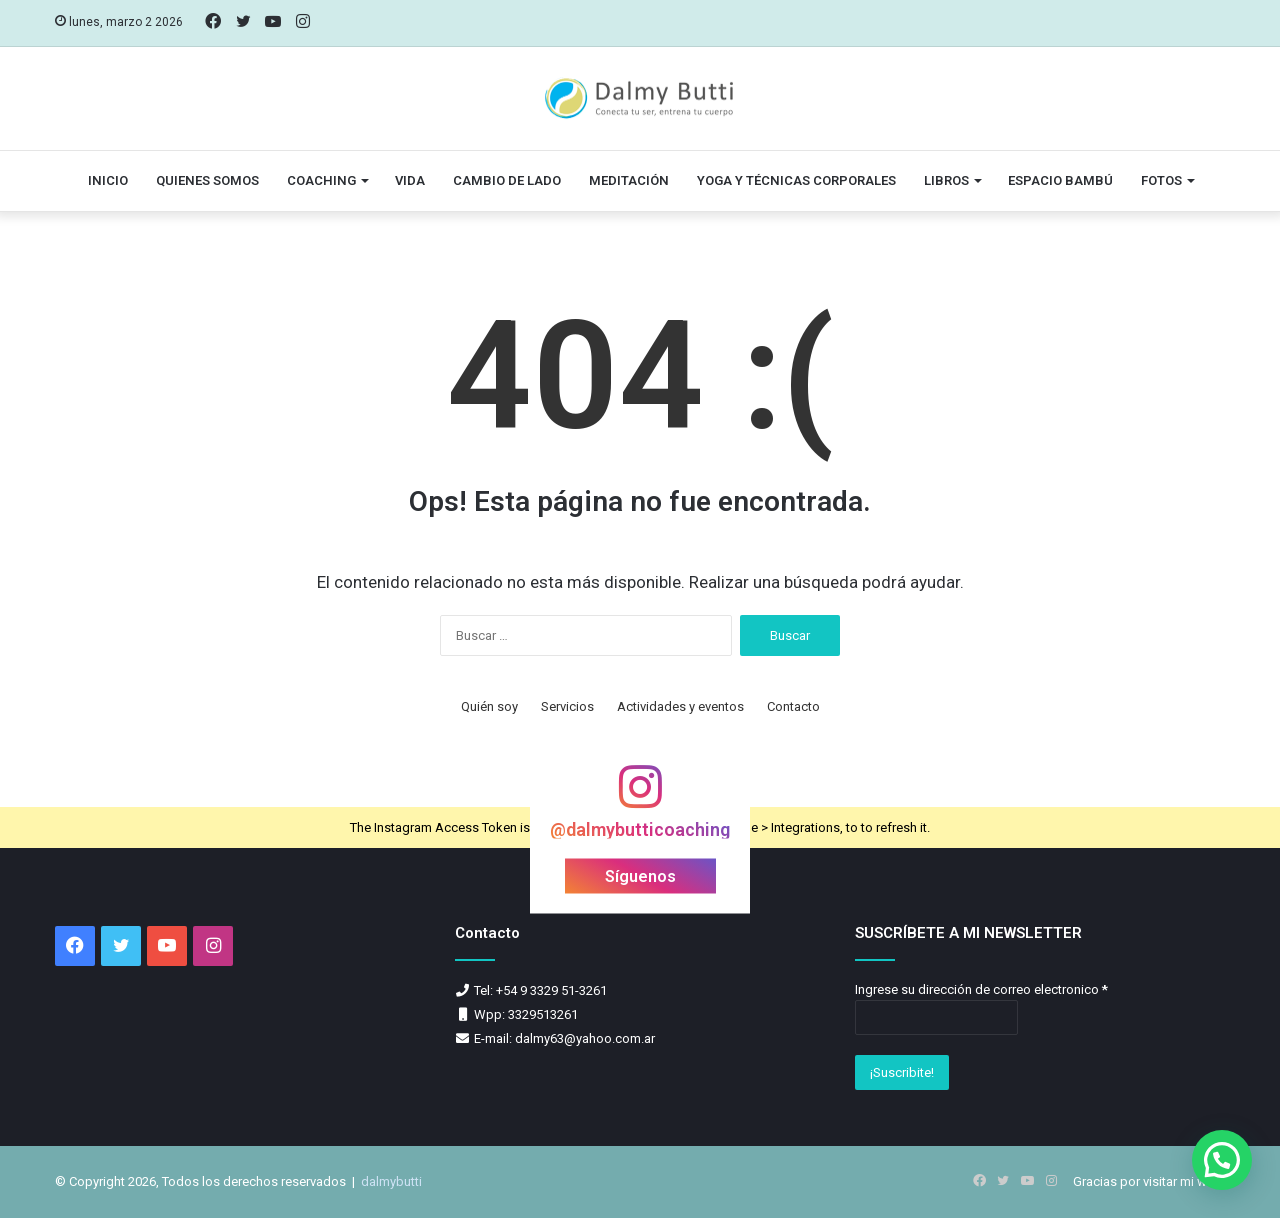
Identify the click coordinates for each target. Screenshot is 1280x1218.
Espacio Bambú (1060, 180)
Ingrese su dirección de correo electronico (981, 989)
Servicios (567, 706)
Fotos (1161, 180)
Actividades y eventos (680, 706)
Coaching (321, 180)
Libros (946, 180)
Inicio (108, 180)
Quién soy (489, 706)
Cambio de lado (507, 180)
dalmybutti (391, 1181)
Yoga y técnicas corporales (796, 180)
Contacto (793, 706)
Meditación (629, 180)
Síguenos (640, 876)
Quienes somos (207, 180)
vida (410, 180)
